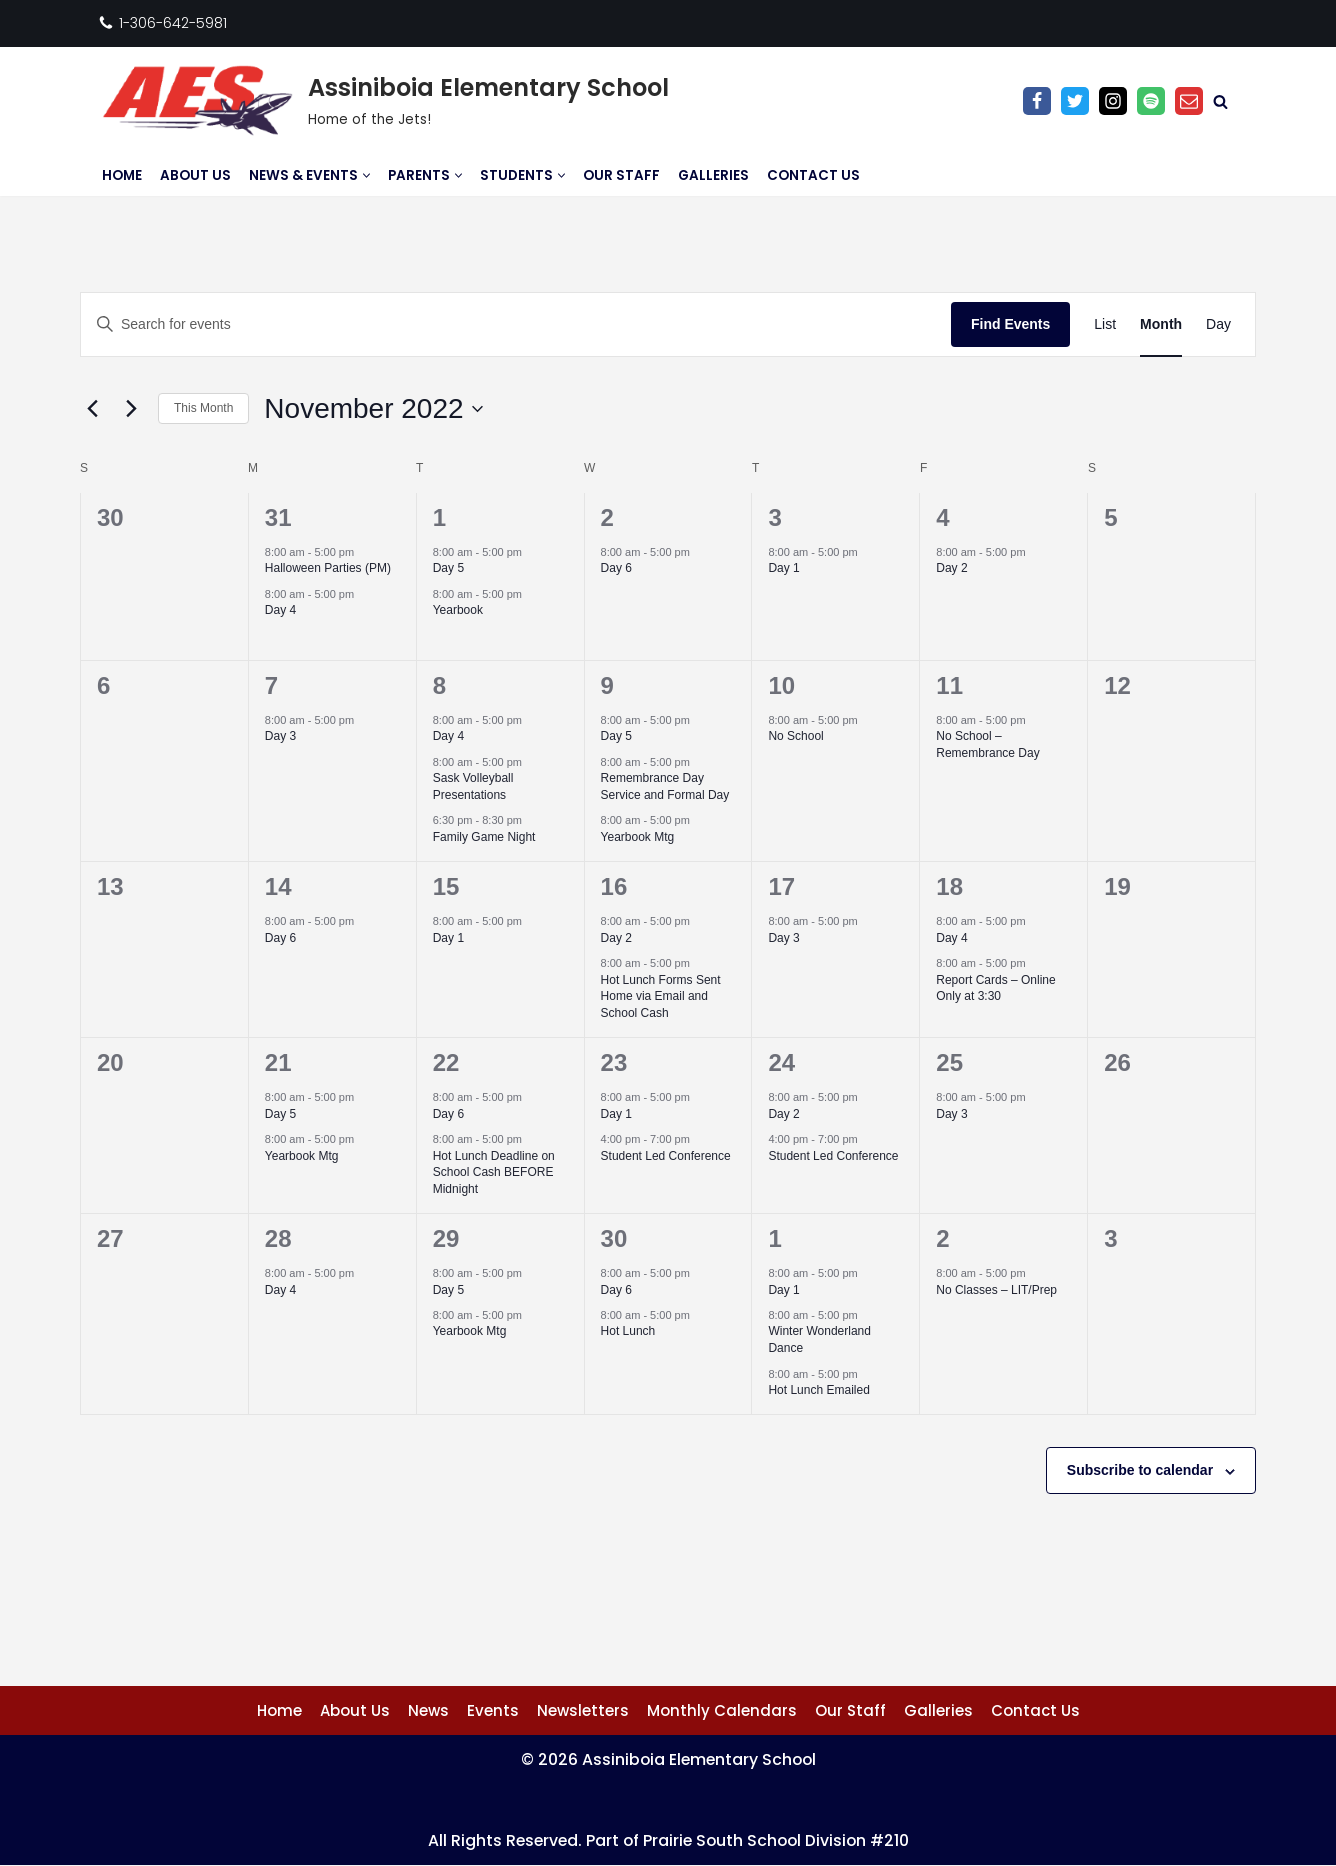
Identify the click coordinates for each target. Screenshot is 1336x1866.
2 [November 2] (607, 517)
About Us (195, 175)
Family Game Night (484, 837)
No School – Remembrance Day (987, 744)
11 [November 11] (949, 685)
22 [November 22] (446, 1062)
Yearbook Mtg (638, 837)
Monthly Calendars (722, 1710)
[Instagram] (1113, 101)
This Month (203, 408)
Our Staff (621, 175)
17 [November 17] (781, 886)
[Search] (1220, 101)
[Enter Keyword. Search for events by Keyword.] (516, 324)
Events (493, 1710)
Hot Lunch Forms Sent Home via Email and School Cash (661, 996)
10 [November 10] (781, 685)
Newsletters (583, 1710)
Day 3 (280, 736)
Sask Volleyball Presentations (473, 786)
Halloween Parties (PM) (328, 568)
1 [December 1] (774, 1238)
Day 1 (783, 568)
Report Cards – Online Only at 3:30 (995, 988)
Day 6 (616, 568)
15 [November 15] (446, 886)
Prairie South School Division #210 (778, 1840)
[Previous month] (92, 409)
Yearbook (458, 610)
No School (795, 736)
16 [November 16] (614, 886)
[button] (366, 175)
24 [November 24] (781, 1062)
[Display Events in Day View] (1218, 324)
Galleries (713, 175)
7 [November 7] (271, 685)
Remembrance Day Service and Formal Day (665, 786)
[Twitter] (1075, 101)
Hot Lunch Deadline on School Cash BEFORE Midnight (494, 1172)
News (428, 1710)
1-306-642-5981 (173, 23)
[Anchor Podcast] (1151, 101)
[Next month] (131, 409)
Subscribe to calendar (1140, 1470)
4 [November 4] (942, 517)
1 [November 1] (439, 517)
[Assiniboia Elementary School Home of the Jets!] (383, 101)
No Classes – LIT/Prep (996, 1290)
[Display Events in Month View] (1161, 324)
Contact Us (813, 175)
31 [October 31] (278, 517)
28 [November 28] (278, 1238)
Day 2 (951, 568)
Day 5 (448, 568)
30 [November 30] (614, 1238)
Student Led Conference (666, 1156)
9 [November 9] (607, 685)
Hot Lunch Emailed (818, 1390)
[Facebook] (1037, 101)
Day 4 (280, 610)
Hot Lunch (628, 1331)
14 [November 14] (278, 886)
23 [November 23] (614, 1062)
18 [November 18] (949, 886)
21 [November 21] (278, 1062)
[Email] (1189, 101)
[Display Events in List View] (1105, 324)
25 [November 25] (949, 1062)
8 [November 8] (439, 685)
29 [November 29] (446, 1238)
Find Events (1010, 324)
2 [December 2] (942, 1238)
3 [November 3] (774, 517)
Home (122, 175)
